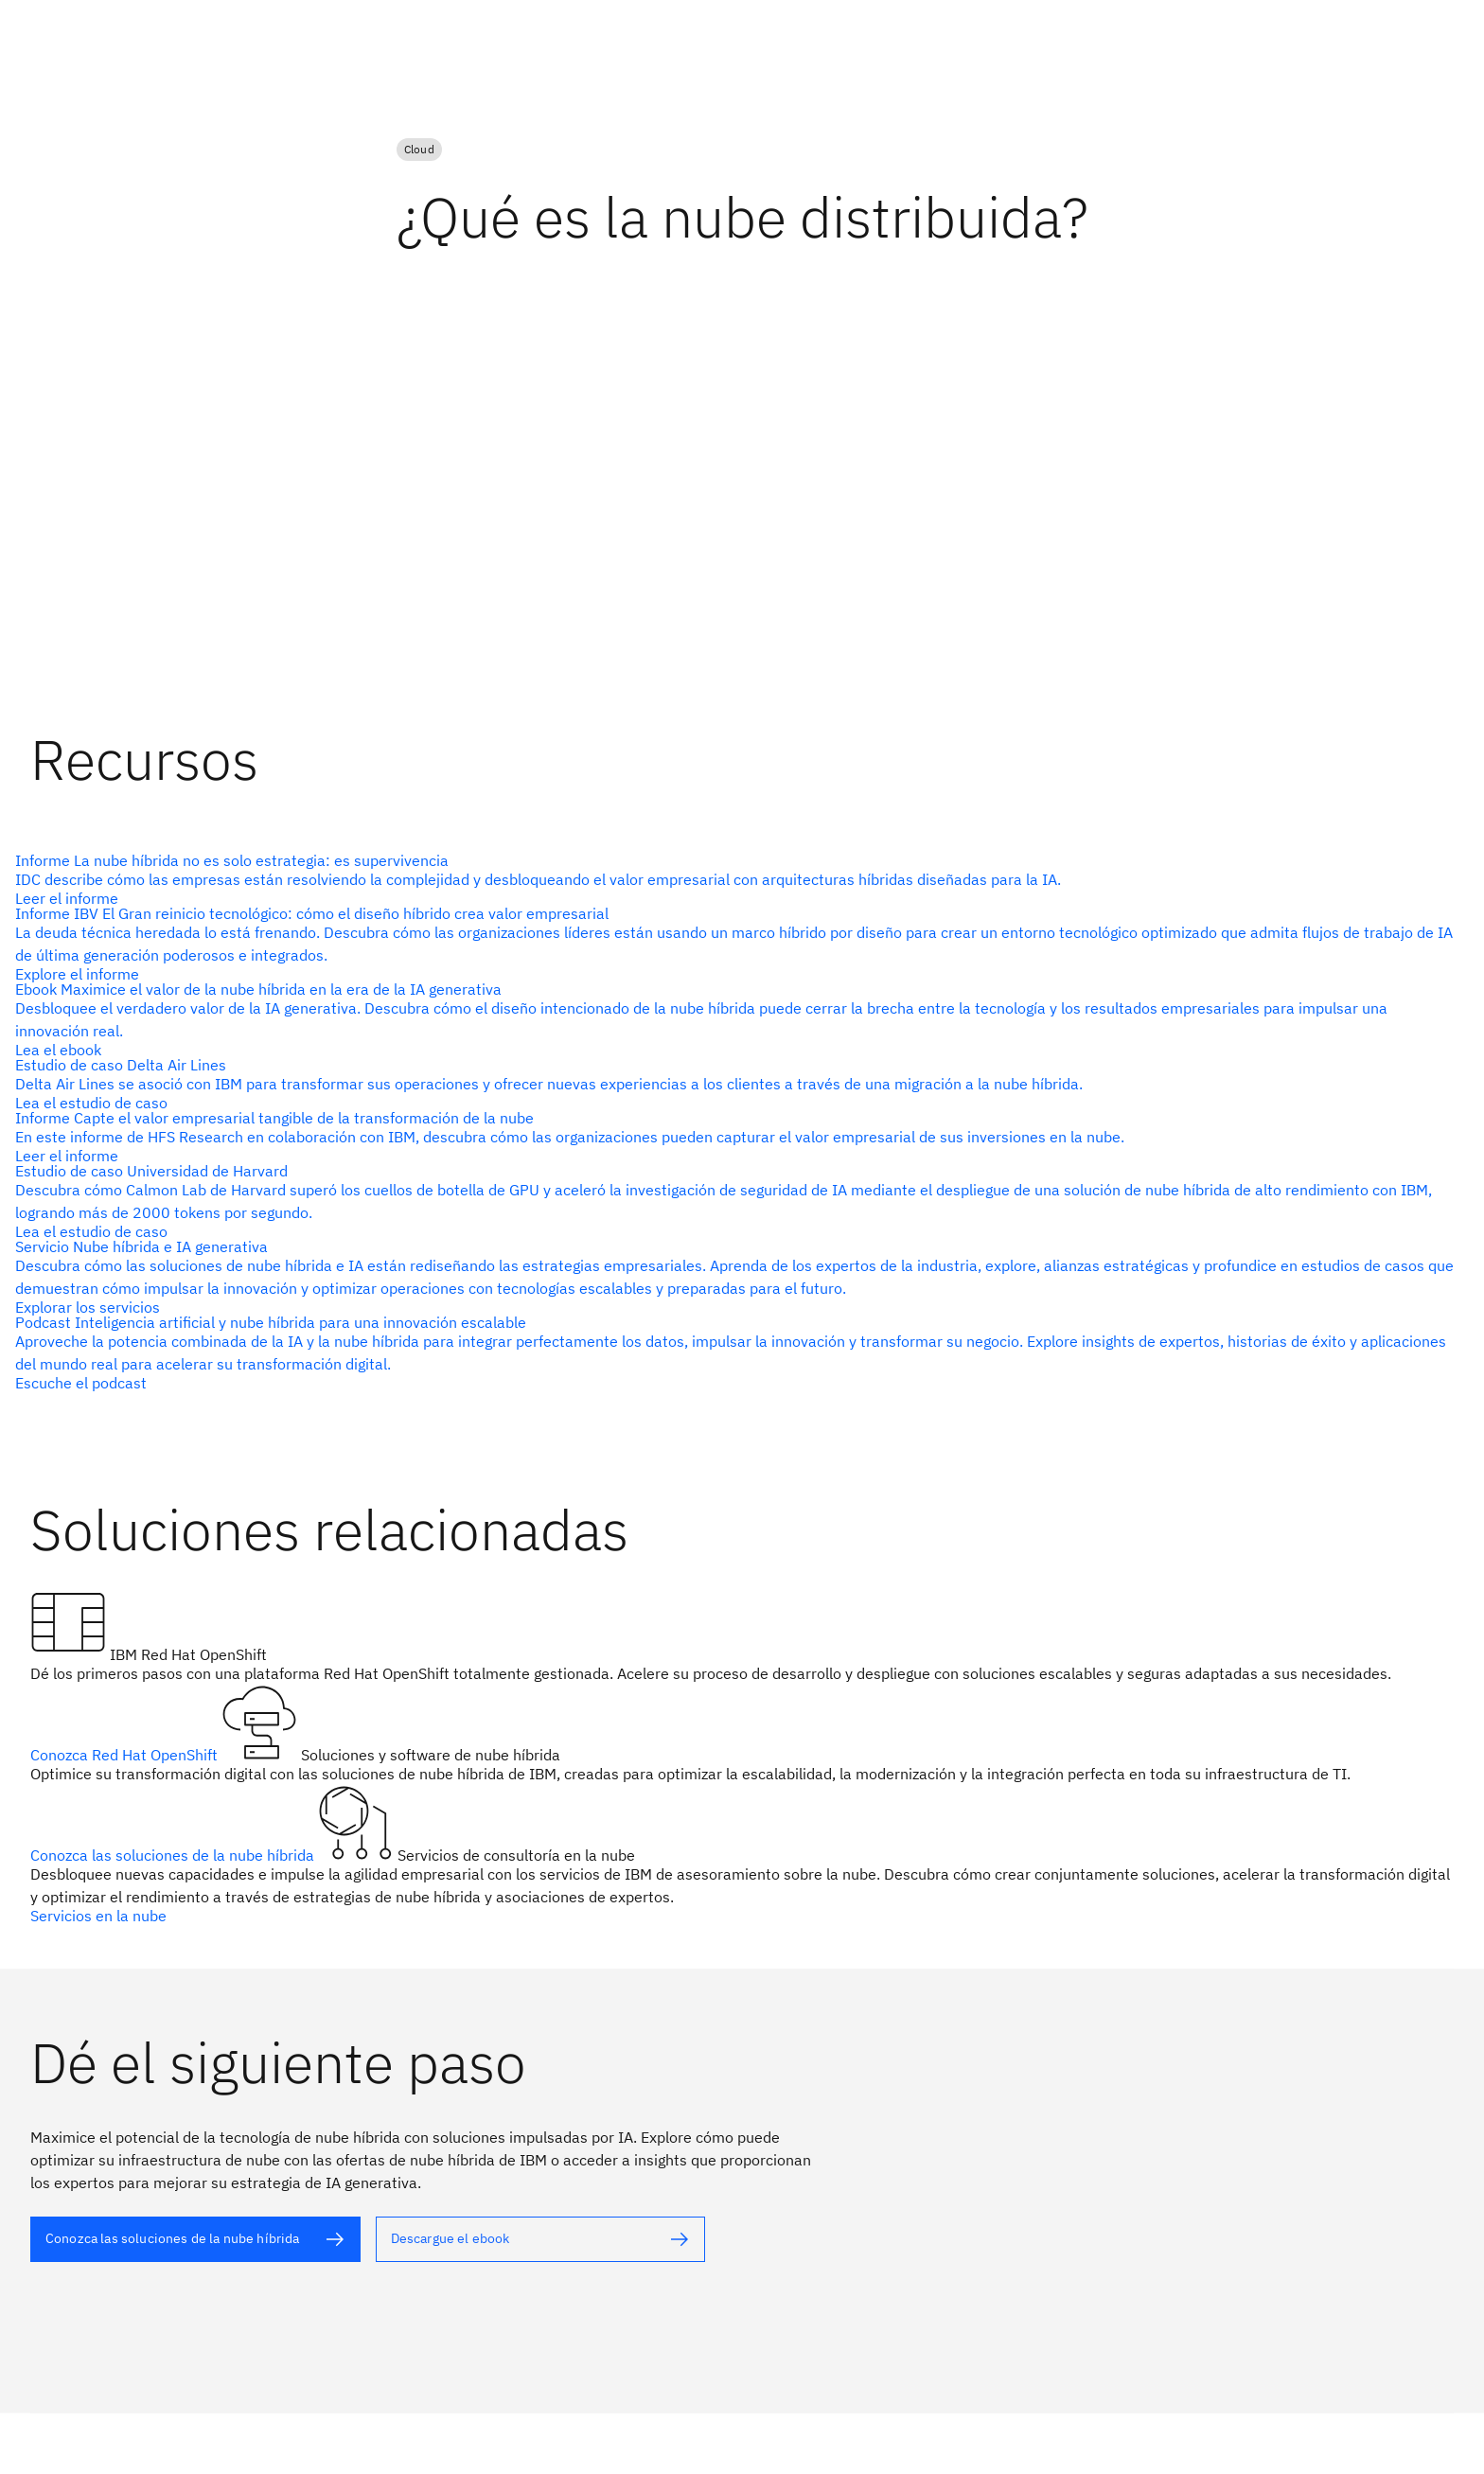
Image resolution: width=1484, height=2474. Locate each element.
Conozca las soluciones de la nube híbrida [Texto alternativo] (174, 1855)
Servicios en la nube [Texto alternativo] (98, 1915)
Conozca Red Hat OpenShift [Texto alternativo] (125, 1754)
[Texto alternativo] (734, 879)
